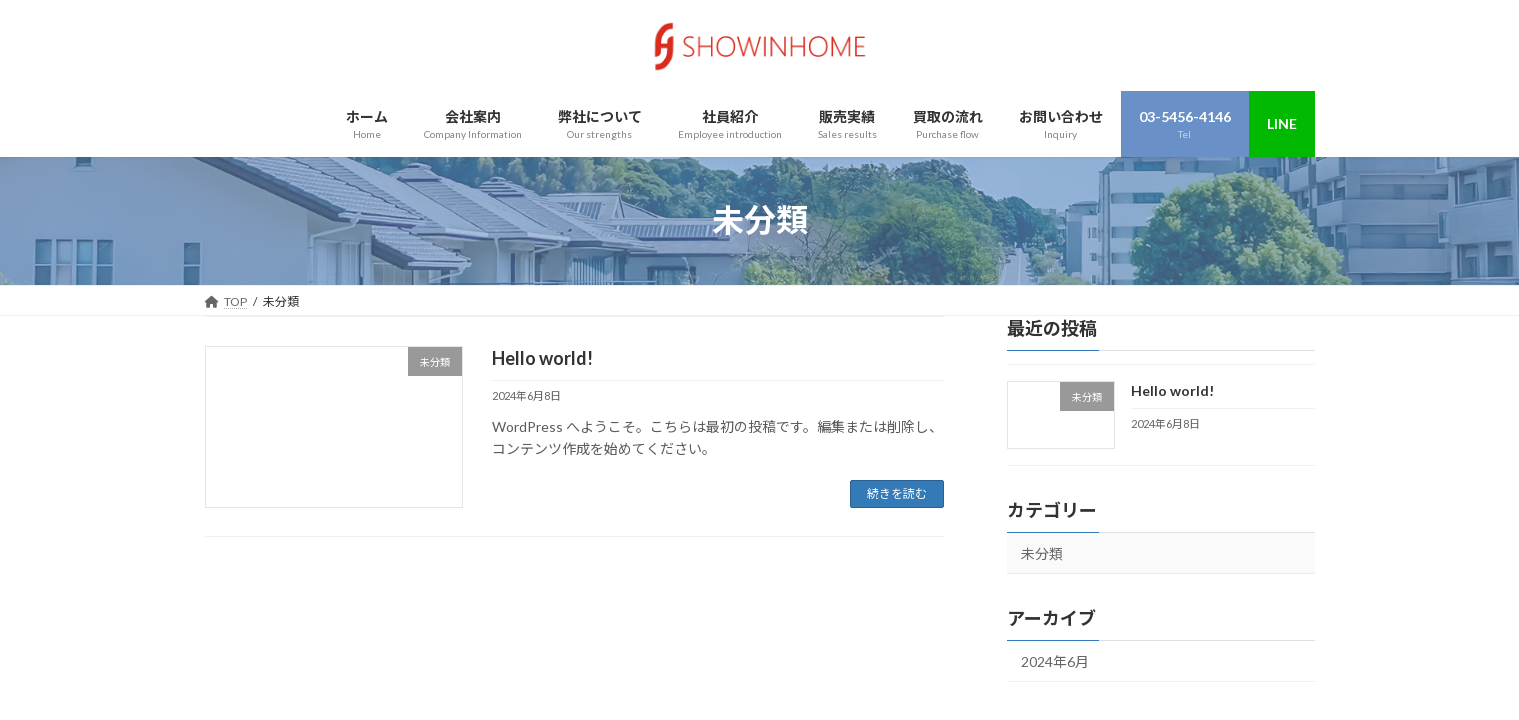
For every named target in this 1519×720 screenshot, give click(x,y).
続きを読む (897, 493)
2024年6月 (1055, 661)
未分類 (1042, 553)
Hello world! (542, 358)
